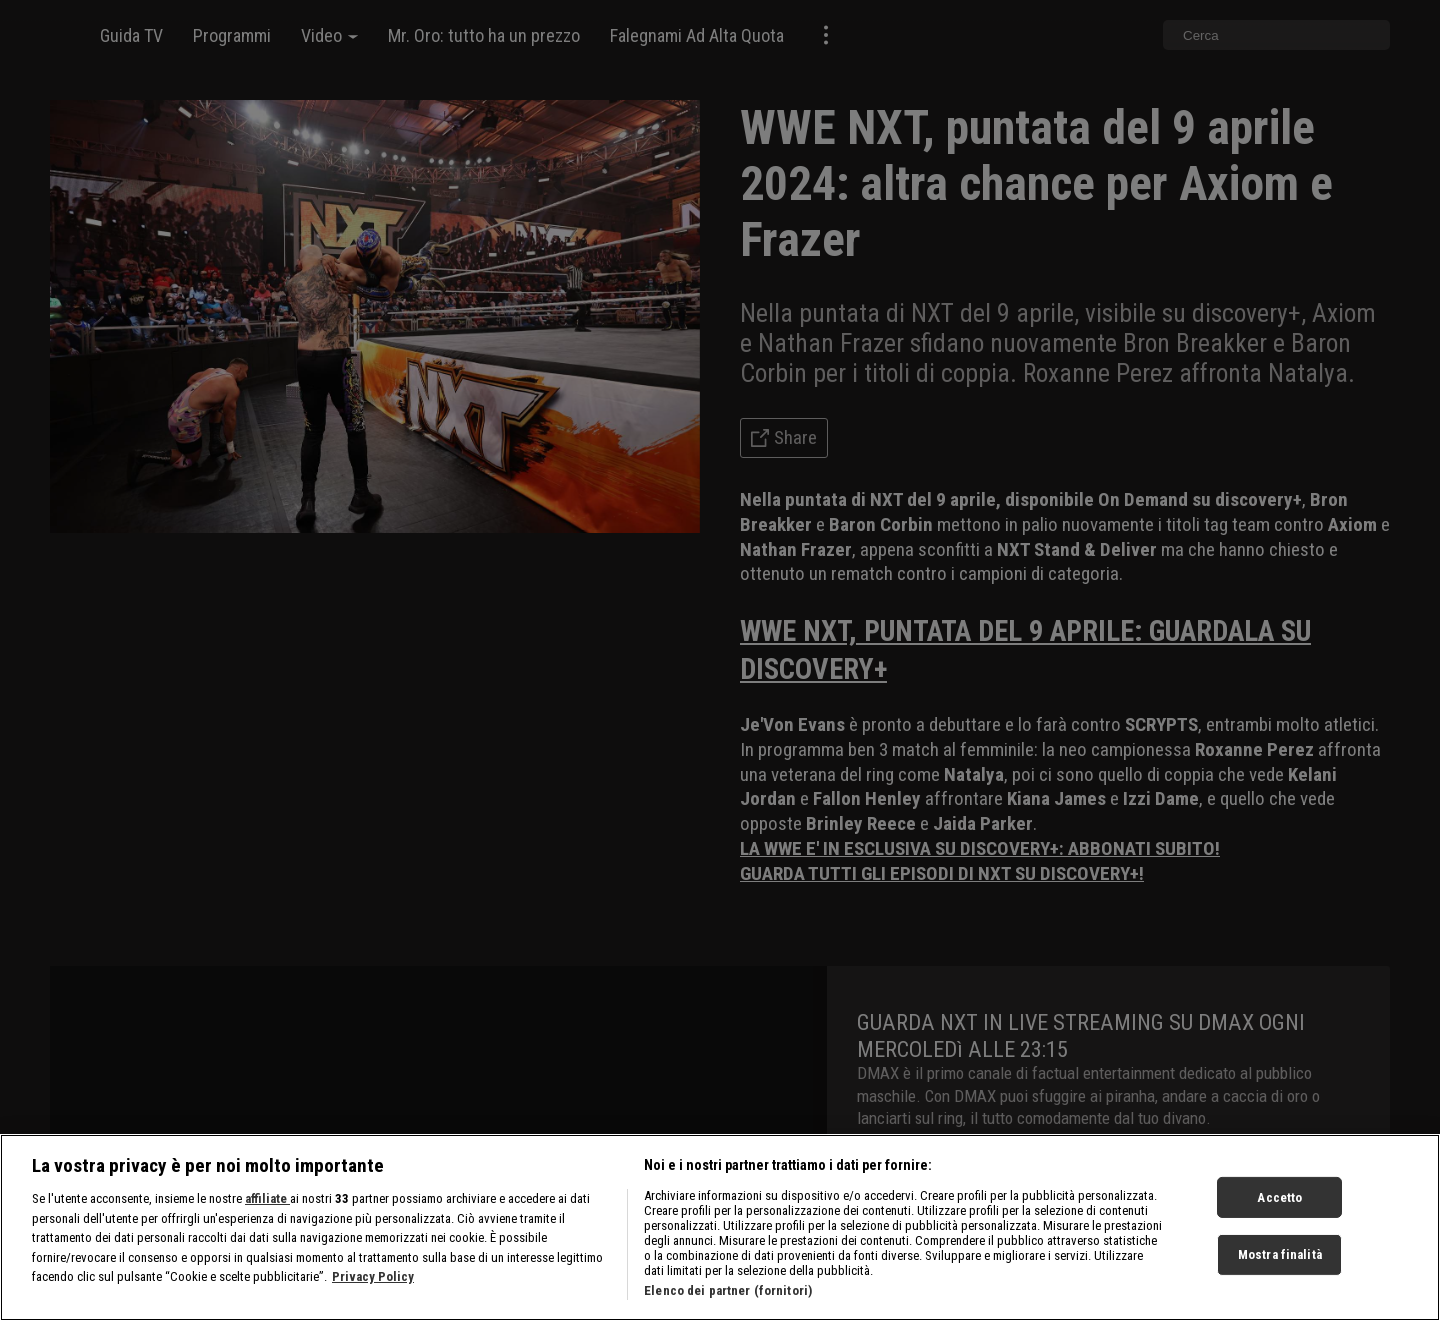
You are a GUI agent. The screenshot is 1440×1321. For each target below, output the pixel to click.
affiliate (267, 1211)
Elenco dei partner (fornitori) (728, 1303)
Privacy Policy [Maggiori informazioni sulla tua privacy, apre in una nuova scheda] (373, 1289)
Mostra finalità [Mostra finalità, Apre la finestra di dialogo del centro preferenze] (1280, 1267)
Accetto (1279, 1209)
